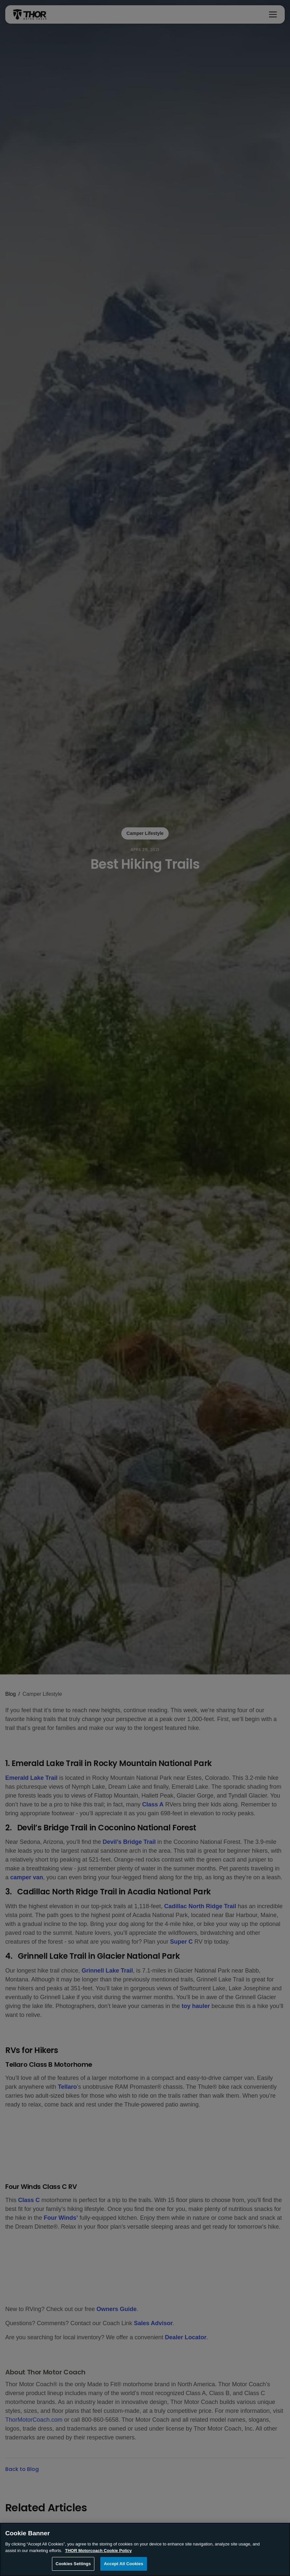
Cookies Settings (73, 2565)
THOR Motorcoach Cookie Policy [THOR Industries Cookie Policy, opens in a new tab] (98, 2552)
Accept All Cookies (123, 2565)
